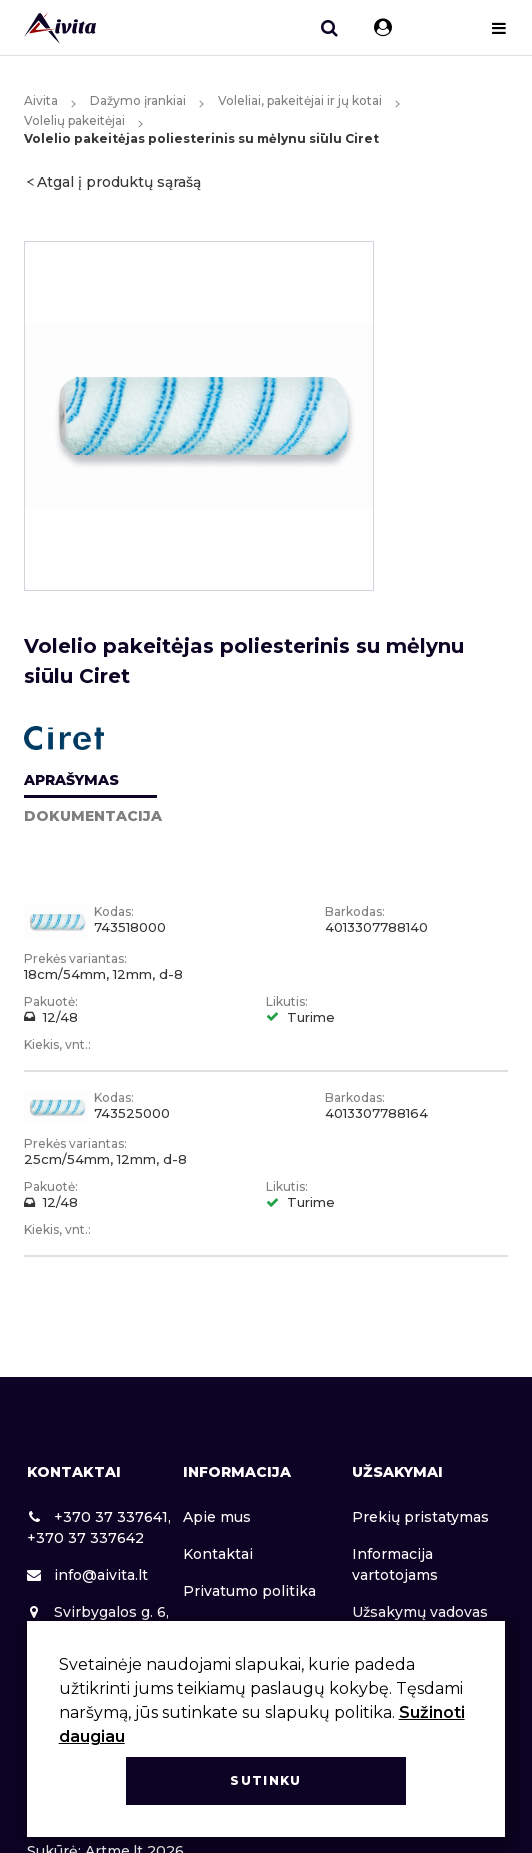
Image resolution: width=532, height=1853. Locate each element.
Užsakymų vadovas (420, 1612)
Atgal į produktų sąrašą (119, 182)
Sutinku (265, 1780)
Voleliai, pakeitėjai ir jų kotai (300, 100)
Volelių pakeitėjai (74, 120)
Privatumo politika (249, 1591)
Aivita (41, 100)
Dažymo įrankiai (138, 100)
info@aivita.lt (87, 1575)
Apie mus (217, 1517)
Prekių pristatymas (420, 1517)
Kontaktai (218, 1554)
